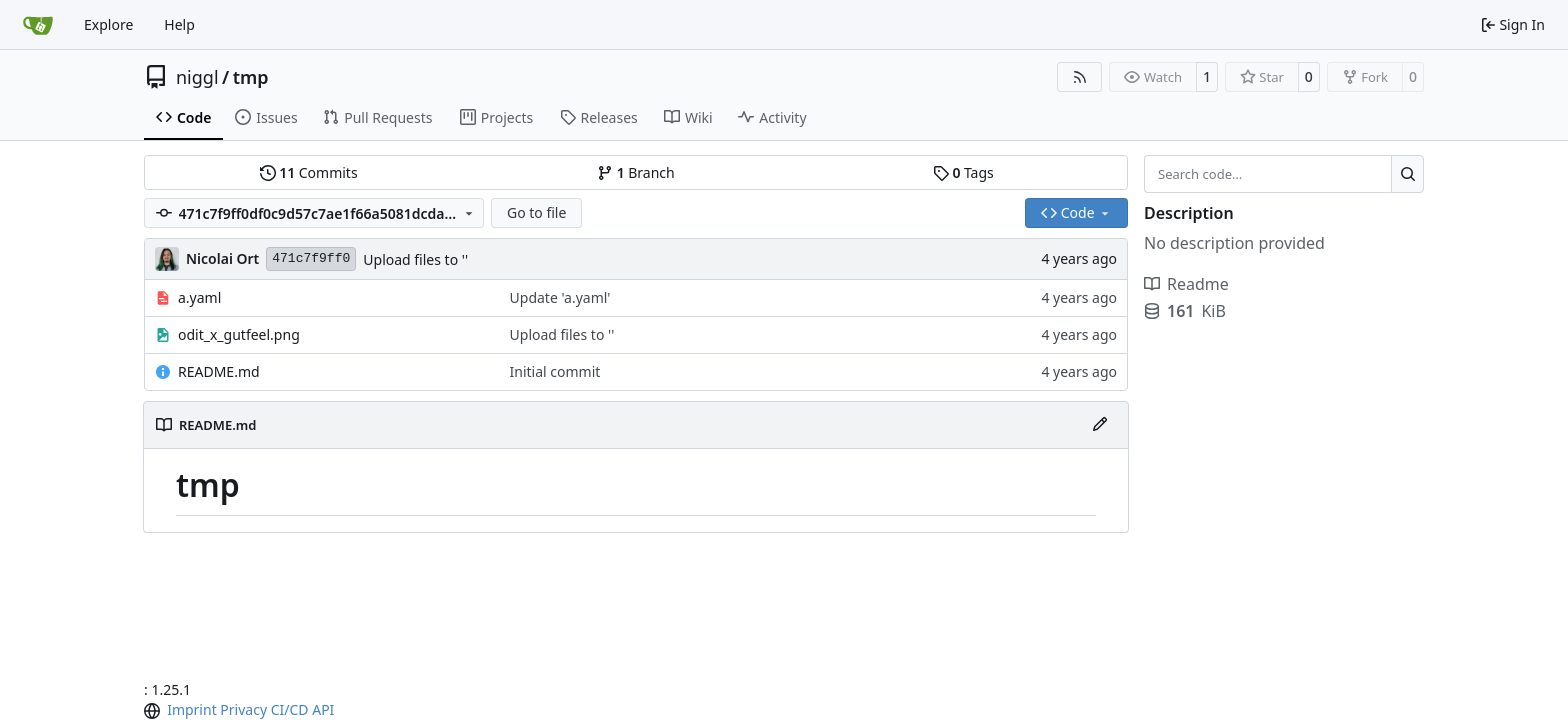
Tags (963, 172)
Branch (636, 172)
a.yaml (199, 297)
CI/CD (290, 709)
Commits (309, 172)
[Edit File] (1100, 425)
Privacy (243, 709)
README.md (219, 371)
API (323, 709)
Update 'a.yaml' (560, 297)
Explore (108, 24)
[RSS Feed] (1080, 77)
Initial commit (555, 371)
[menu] (154, 711)
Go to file (536, 212)
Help (179, 24)
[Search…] (1407, 174)
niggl (197, 77)
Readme (1186, 284)
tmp (251, 77)
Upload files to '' (415, 259)
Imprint (192, 709)
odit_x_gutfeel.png (239, 334)
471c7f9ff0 (311, 258)
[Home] (38, 25)
